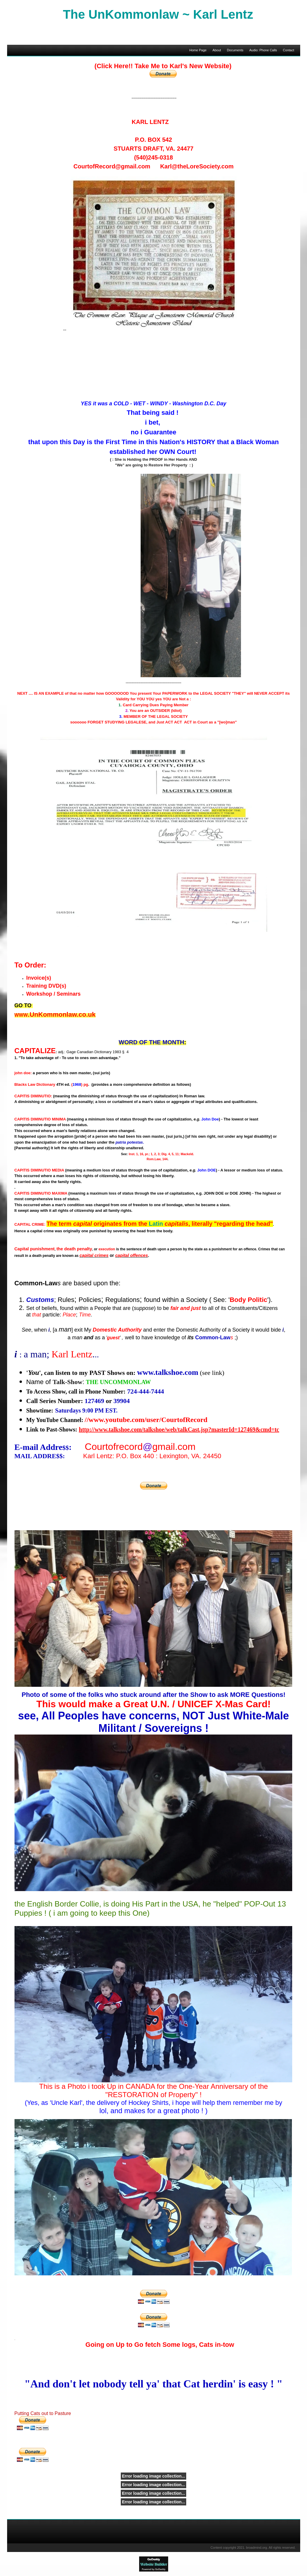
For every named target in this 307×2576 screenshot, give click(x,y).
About (217, 50)
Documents (235, 50)
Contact (288, 50)
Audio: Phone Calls (263, 50)
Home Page (198, 50)
